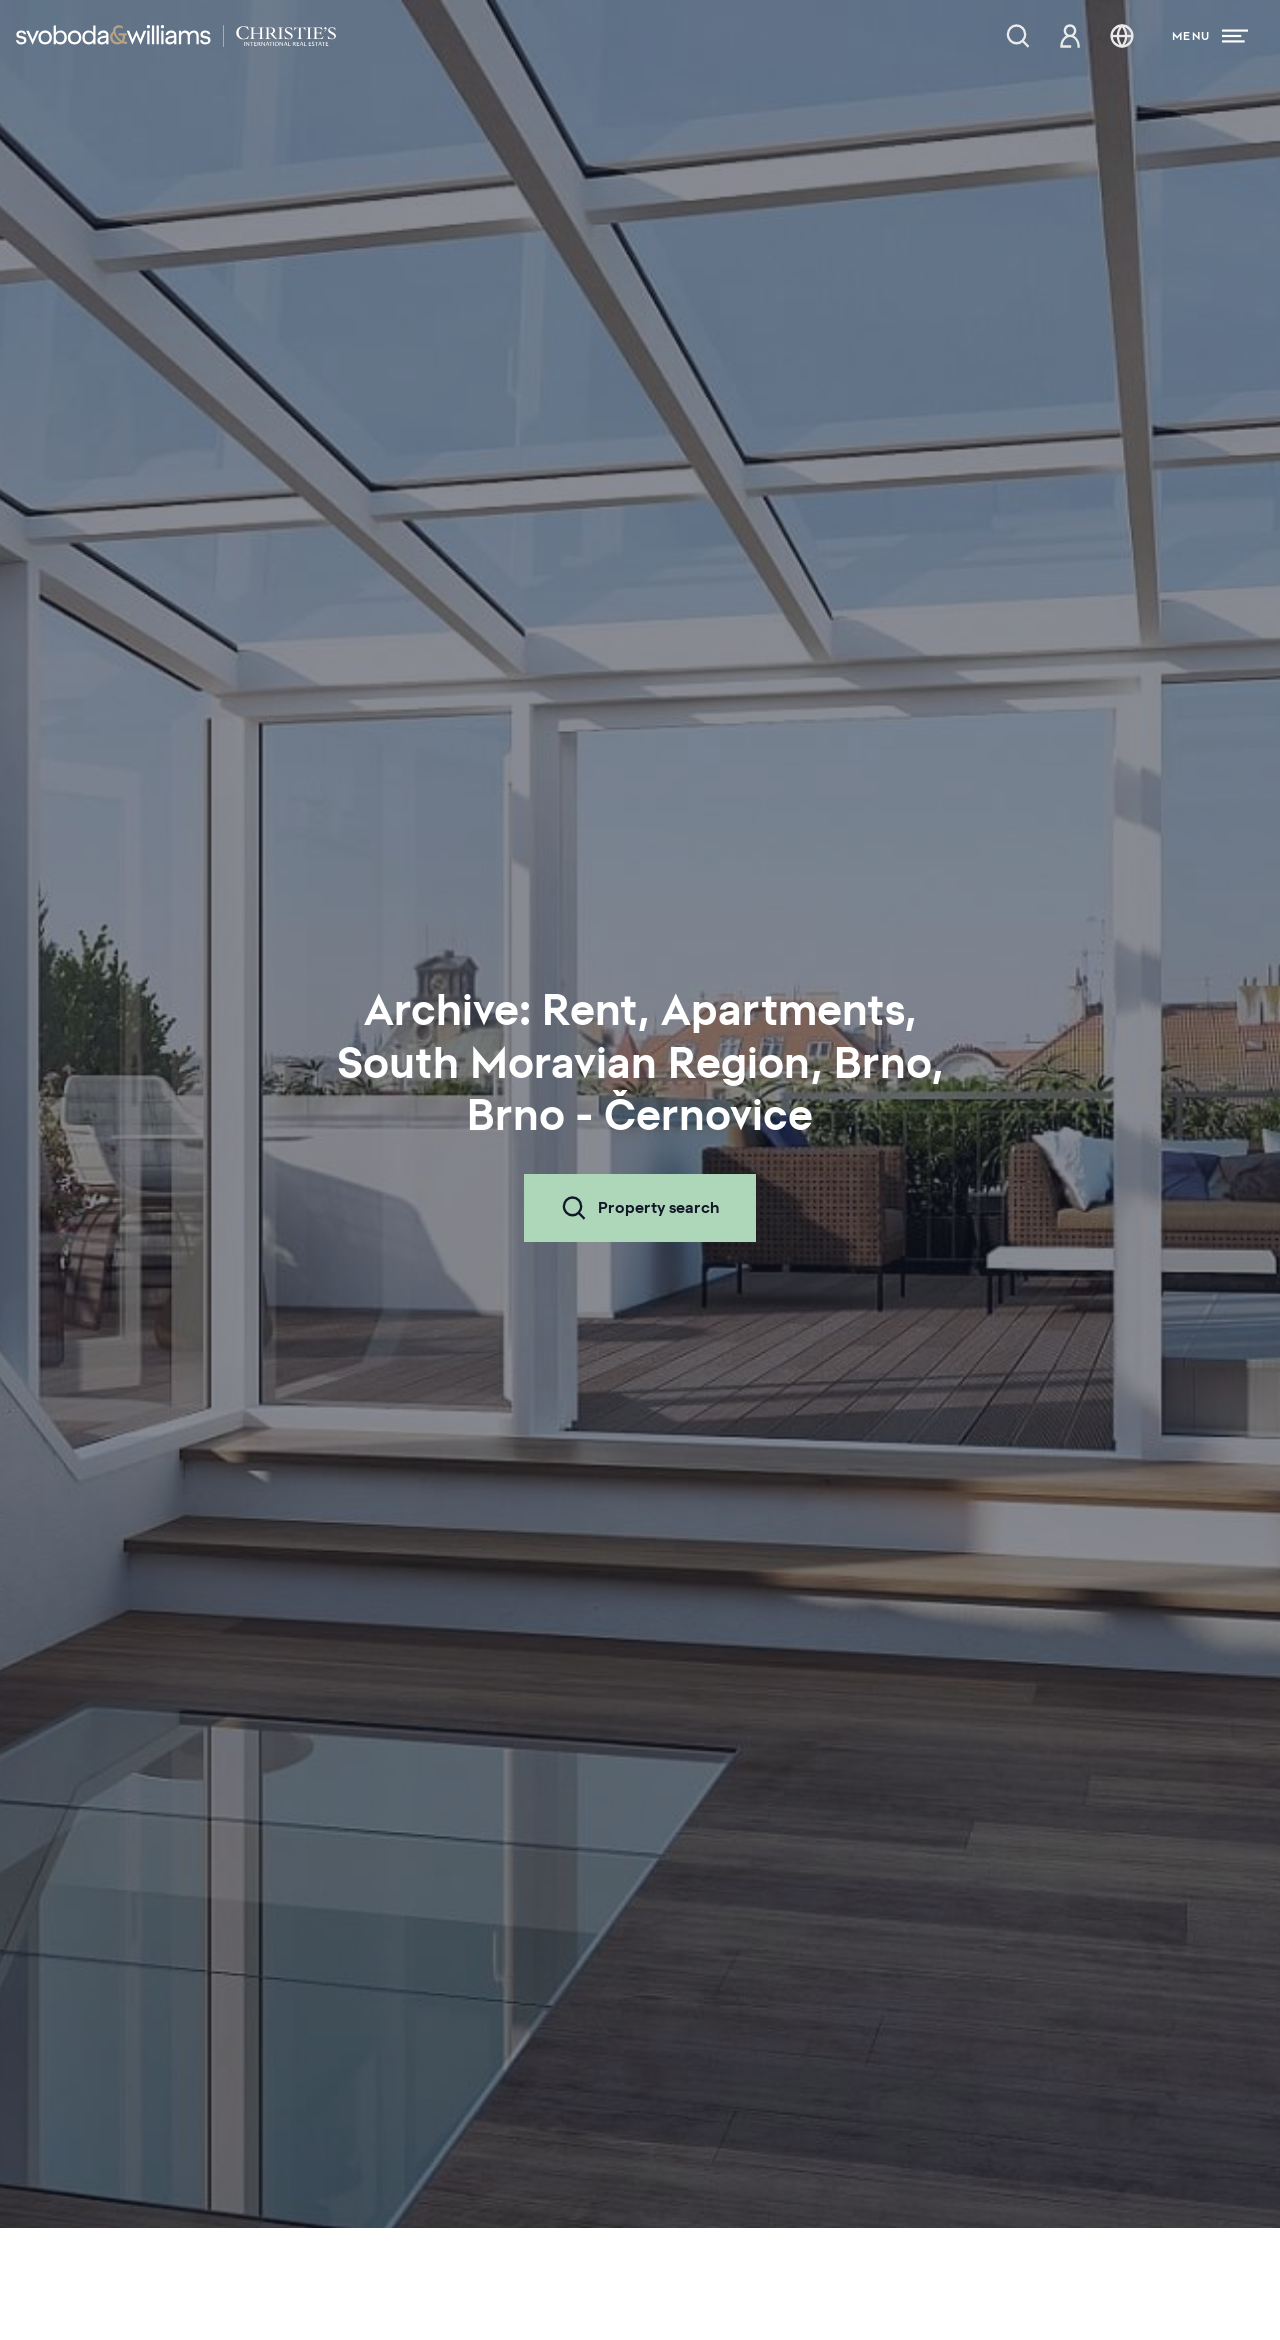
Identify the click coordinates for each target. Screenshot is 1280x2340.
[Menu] (1210, 36)
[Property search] (1018, 36)
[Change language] (1122, 36)
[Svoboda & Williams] (176, 36)
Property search (640, 1208)
